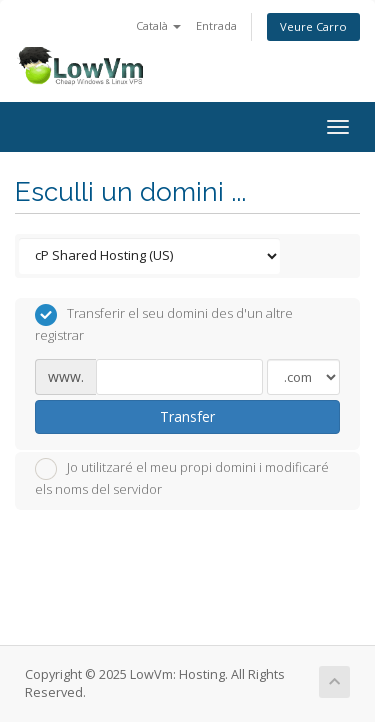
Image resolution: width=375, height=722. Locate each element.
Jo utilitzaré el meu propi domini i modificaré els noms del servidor (182, 478)
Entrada (216, 25)
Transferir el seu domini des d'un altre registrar (164, 324)
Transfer (187, 416)
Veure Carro (313, 26)
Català (158, 25)
